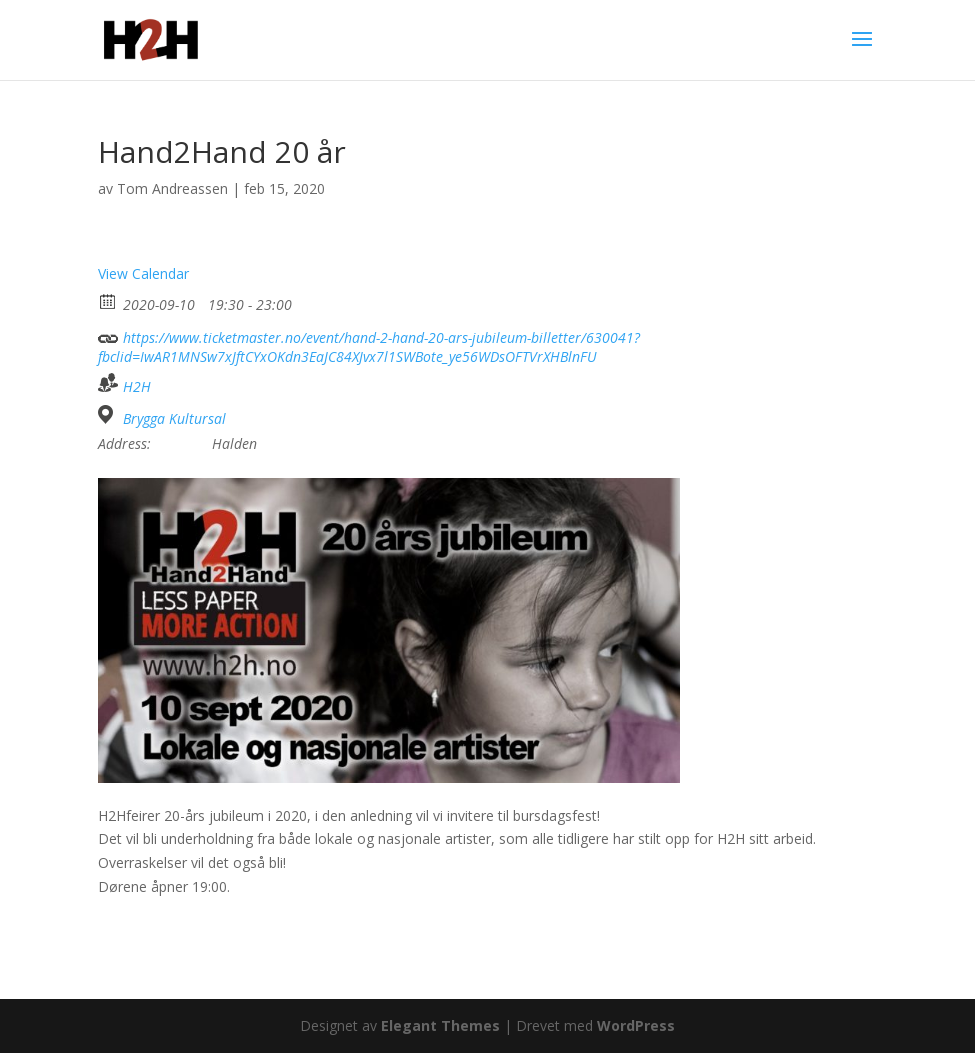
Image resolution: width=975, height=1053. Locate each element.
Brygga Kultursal (174, 419)
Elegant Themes (440, 1025)
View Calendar (143, 273)
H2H (137, 386)
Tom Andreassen (172, 188)
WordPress (636, 1025)
